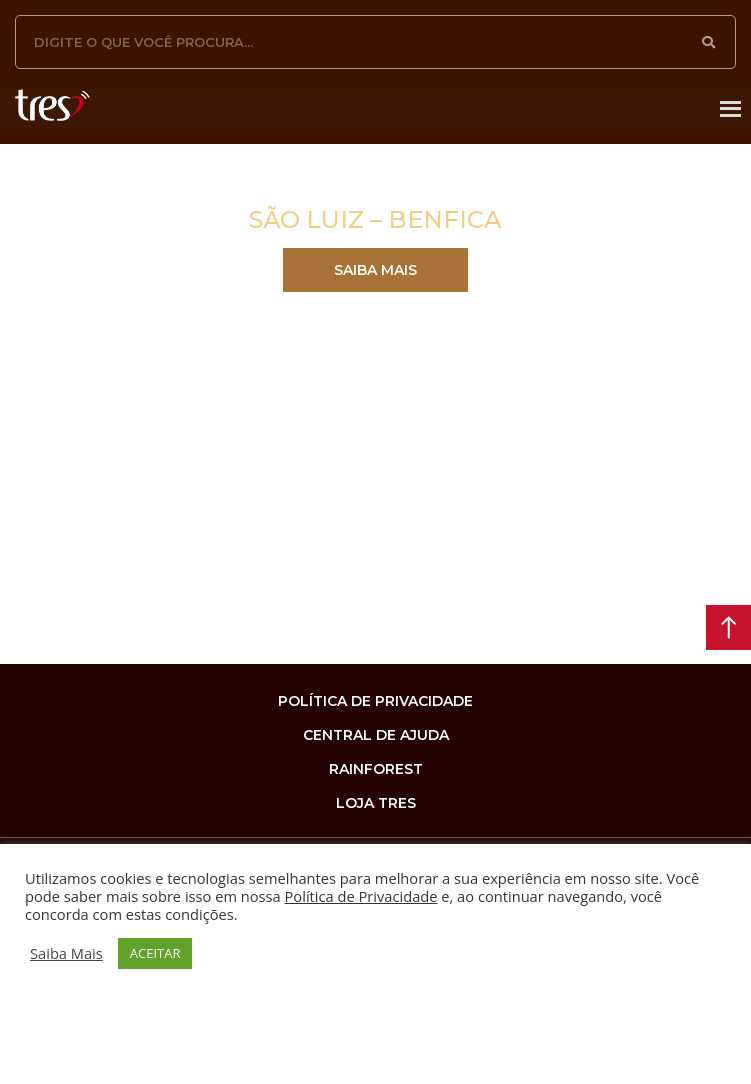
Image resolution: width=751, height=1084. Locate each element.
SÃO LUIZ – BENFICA (375, 219)
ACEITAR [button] (155, 953)
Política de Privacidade (361, 896)
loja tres (376, 803)
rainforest (376, 769)
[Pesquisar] (709, 42)
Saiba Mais (66, 953)
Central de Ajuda (376, 735)
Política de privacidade (375, 701)
